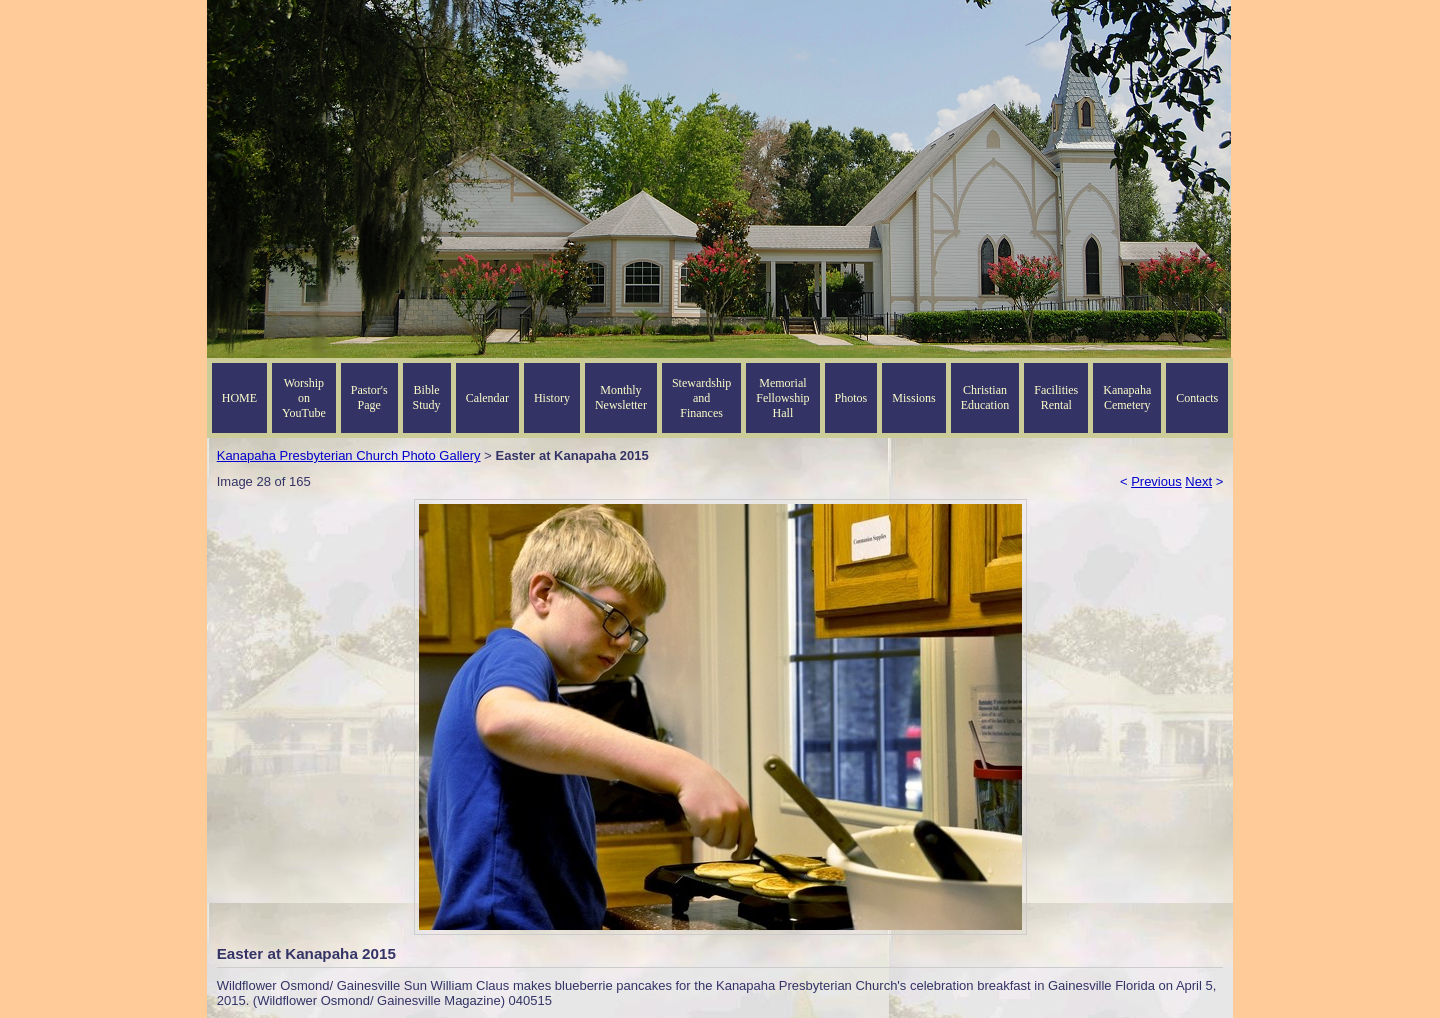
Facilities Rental (1056, 397)
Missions (913, 398)
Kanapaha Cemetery (1127, 397)
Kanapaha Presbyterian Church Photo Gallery (349, 455)
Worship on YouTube (304, 398)
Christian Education (985, 397)
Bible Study (427, 397)
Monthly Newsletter (621, 397)
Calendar (487, 398)
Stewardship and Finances (701, 398)
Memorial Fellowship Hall (782, 398)
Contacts (1197, 398)
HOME (239, 398)
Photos (851, 398)
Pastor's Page (369, 397)
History (552, 398)
